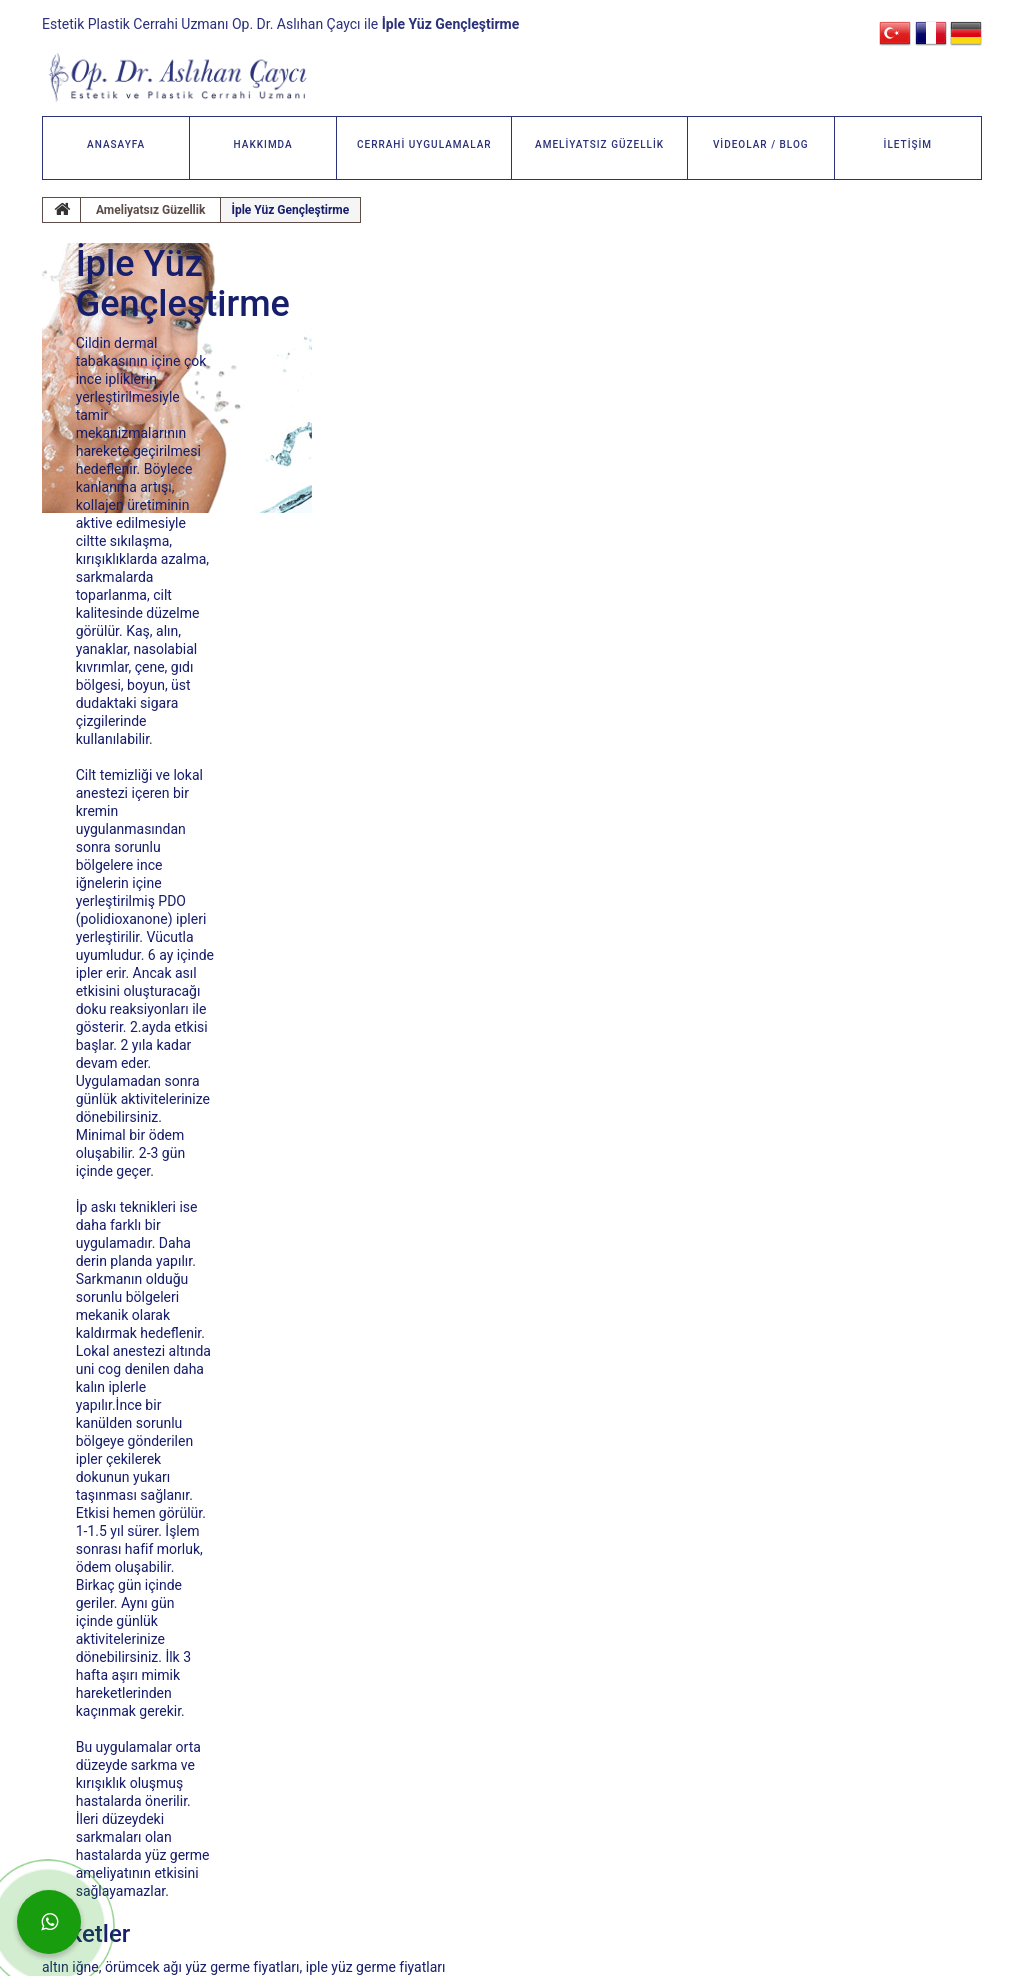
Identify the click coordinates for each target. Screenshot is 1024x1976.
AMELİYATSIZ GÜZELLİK (599, 144)
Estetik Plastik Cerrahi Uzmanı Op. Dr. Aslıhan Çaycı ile (280, 24)
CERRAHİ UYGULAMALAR (424, 144)
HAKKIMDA (263, 144)
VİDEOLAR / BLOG (761, 144)
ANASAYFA (116, 144)
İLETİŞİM (908, 144)
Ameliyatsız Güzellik (150, 210)
